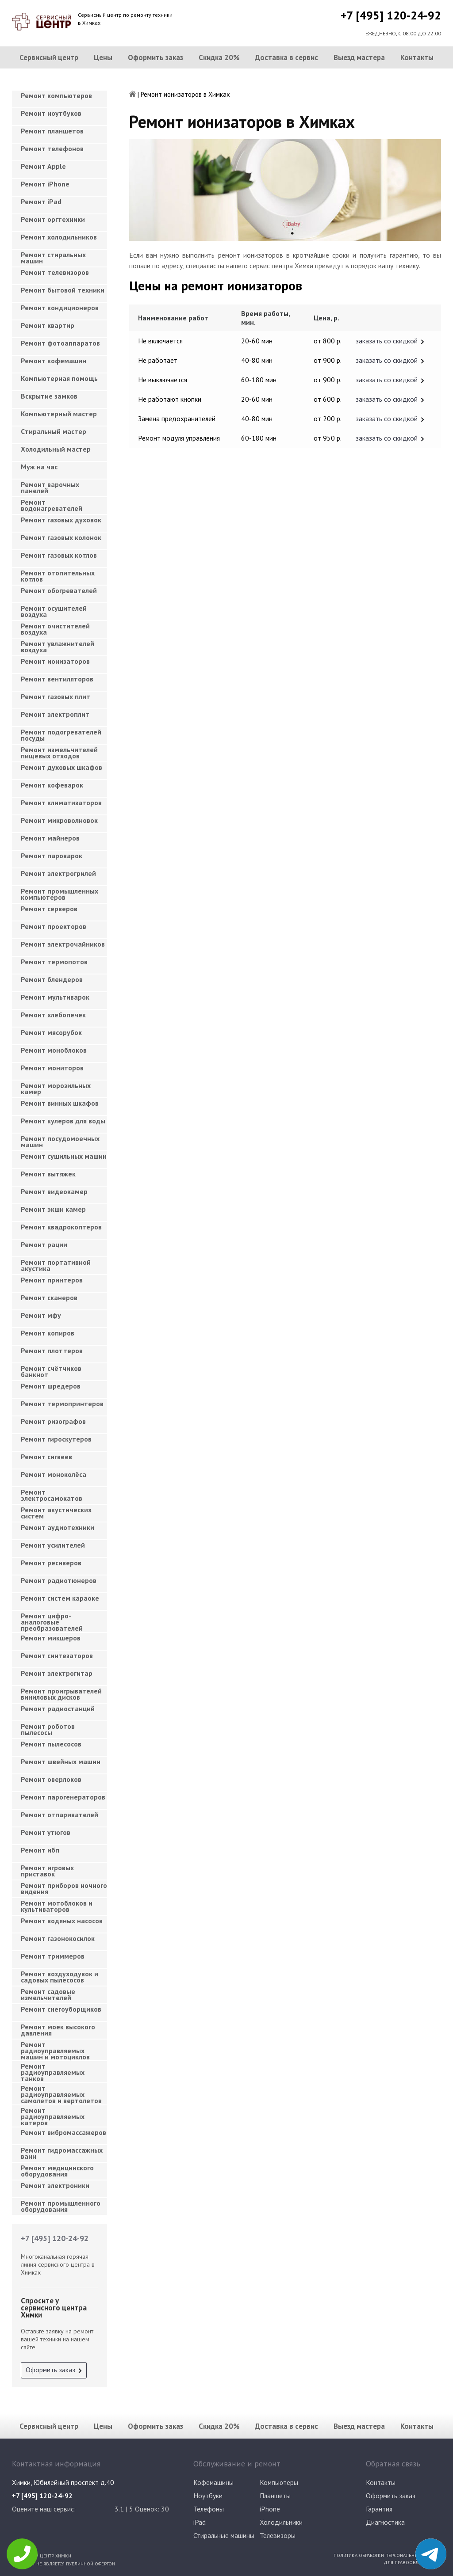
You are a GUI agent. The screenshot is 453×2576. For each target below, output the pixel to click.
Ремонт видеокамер (54, 1191)
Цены (103, 57)
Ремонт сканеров (49, 1297)
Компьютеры (279, 2482)
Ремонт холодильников (59, 236)
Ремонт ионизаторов (55, 661)
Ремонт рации (44, 1244)
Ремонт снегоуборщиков (61, 2009)
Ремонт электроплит (55, 714)
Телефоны (208, 2508)
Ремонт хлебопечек (53, 1014)
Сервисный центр (48, 57)
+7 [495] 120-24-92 (391, 15)
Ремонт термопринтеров (62, 1403)
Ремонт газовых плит (55, 696)
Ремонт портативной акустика (56, 1265)
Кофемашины (213, 2482)
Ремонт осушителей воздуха (54, 611)
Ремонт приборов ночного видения (64, 1888)
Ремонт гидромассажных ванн (62, 2153)
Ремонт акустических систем (56, 1512)
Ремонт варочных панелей (50, 487)
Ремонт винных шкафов (60, 1103)
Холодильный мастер (56, 449)
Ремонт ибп (40, 1849)
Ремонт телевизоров (55, 272)
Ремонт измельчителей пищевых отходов (59, 752)
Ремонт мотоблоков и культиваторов (56, 1906)
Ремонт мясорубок (51, 1032)
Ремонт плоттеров (52, 1350)
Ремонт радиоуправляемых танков (52, 2070)
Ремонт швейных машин (60, 1761)
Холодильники (281, 2522)
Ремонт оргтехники (53, 219)
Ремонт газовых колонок (61, 537)
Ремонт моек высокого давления (58, 2029)
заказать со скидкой (387, 340)
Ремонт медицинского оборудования (57, 2170)
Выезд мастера (359, 57)
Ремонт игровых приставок (47, 1870)
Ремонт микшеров (51, 1637)
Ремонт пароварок (51, 855)
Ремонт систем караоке (60, 1598)
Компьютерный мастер (59, 413)
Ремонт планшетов (52, 130)
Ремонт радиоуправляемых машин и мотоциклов (55, 2048)
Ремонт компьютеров (56, 95)
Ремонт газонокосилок (58, 1938)
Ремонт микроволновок (59, 820)
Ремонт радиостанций (58, 1708)
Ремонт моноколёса (53, 1474)
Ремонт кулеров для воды (63, 1120)
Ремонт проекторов (53, 926)
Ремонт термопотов (54, 961)
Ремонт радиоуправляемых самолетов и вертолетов (61, 2092)
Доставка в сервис (286, 57)
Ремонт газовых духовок (61, 519)
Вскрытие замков (49, 396)
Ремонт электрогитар (56, 1673)
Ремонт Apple (43, 166)
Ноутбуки (208, 2495)
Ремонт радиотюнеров (58, 1580)
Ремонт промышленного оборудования (60, 2206)
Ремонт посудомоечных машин (60, 1141)
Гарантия (379, 2508)
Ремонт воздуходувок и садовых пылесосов (59, 1976)
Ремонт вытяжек (48, 1173)
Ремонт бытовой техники (62, 289)
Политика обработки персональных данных (387, 2555)
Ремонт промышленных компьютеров (59, 894)
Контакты (417, 57)
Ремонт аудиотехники (57, 1527)
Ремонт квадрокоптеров (61, 1226)
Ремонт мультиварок (55, 997)
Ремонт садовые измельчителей (48, 1994)
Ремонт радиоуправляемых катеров (52, 2114)
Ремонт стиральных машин (53, 257)
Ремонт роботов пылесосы (48, 1729)
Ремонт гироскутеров (56, 1438)
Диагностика (385, 2522)
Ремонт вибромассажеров (63, 2132)
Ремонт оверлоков (51, 1779)
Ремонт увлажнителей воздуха (57, 646)
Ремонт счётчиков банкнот (51, 1371)
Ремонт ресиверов (51, 1562)
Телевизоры (278, 2535)
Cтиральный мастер (53, 431)
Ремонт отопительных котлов (58, 575)
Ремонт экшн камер (53, 1209)
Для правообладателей (412, 2562)
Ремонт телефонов (52, 148)
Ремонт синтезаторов (57, 1655)
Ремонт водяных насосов (62, 1920)
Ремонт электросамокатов (51, 1495)
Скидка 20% (219, 57)
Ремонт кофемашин (53, 360)
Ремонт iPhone (45, 183)
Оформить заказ (155, 57)
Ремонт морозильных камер (56, 1088)
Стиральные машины (223, 2535)
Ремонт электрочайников (63, 944)
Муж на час (39, 466)
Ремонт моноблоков (54, 1050)
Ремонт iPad (41, 201)
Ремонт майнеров (50, 837)
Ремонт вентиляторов (57, 678)
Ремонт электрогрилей (58, 873)
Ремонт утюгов (45, 1832)
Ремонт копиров (47, 1332)
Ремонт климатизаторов (61, 802)
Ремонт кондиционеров (60, 307)
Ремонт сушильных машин (64, 1156)
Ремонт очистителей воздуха (55, 628)
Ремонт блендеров (52, 979)
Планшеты (275, 2495)
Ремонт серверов (49, 908)
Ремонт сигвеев (46, 1456)
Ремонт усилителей (53, 1545)
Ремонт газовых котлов (59, 555)
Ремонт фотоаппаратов (60, 343)
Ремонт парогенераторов (63, 1796)
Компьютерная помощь (59, 378)
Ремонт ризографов (53, 1421)
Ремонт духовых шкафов (61, 767)
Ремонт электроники (55, 2185)
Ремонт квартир (47, 325)
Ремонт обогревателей (59, 590)
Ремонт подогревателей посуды (61, 734)
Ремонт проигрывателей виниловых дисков (61, 1693)
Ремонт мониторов (52, 1067)
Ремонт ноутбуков (51, 113)
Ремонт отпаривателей (59, 1814)
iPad (199, 2522)
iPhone (270, 2508)
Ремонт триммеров (52, 1956)
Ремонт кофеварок (52, 784)
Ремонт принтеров (52, 1279)
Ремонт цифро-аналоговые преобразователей (52, 1619)
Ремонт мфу (41, 1315)
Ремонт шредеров (51, 1385)
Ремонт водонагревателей (51, 505)
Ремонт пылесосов (51, 1743)
